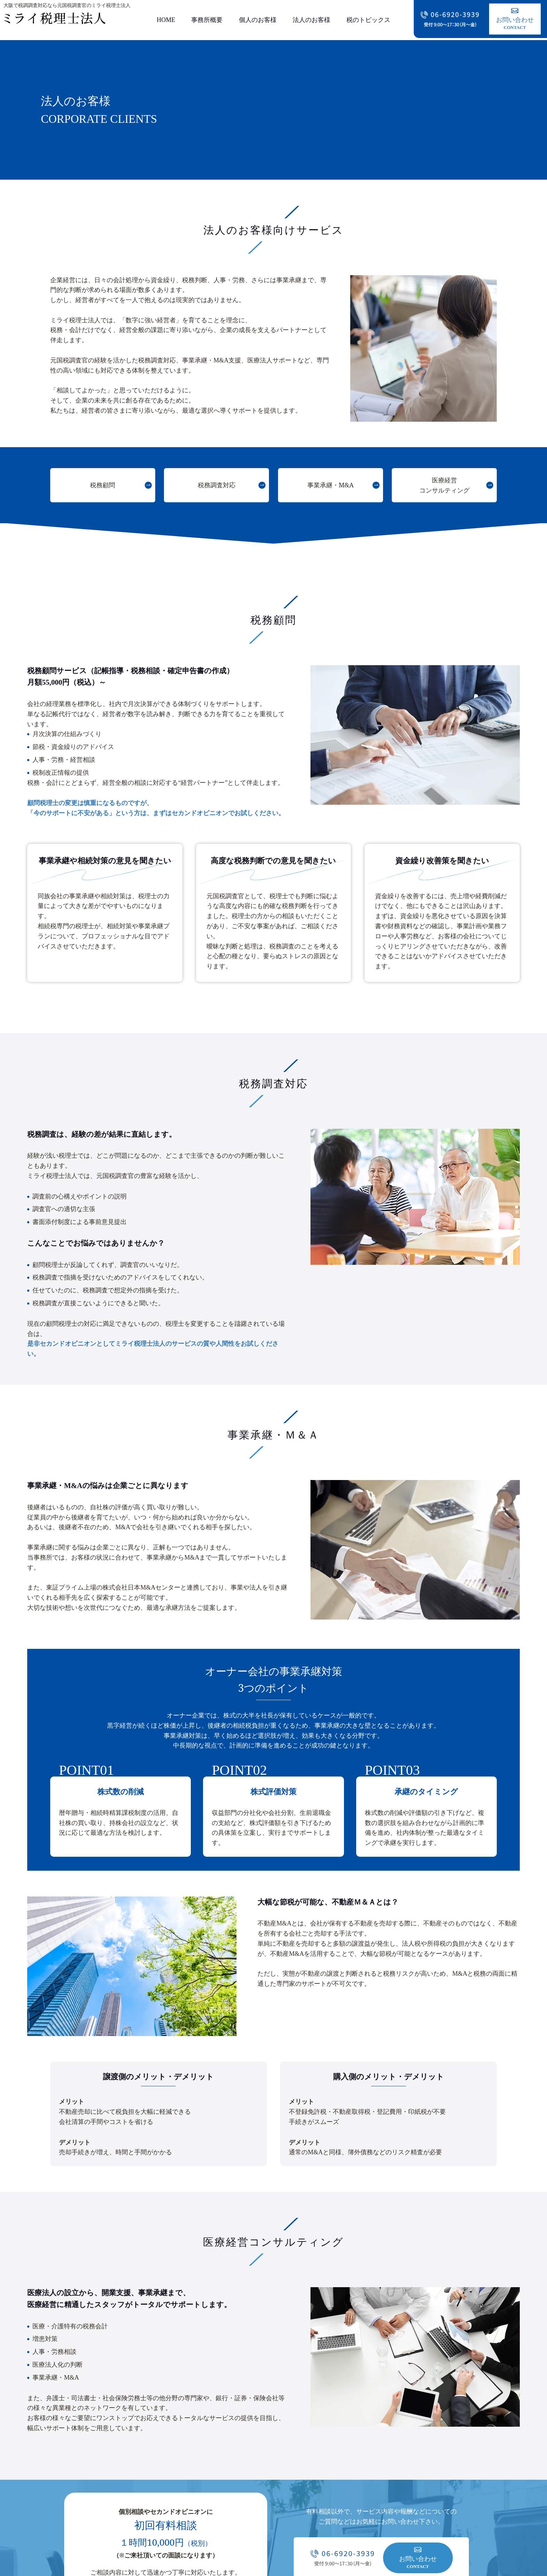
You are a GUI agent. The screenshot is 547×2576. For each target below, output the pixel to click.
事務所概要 (207, 19)
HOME (166, 19)
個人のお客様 (258, 19)
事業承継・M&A (330, 485)
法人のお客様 (311, 19)
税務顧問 (102, 485)
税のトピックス (368, 19)
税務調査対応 (216, 485)
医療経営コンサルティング (444, 485)
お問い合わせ (515, 19)
